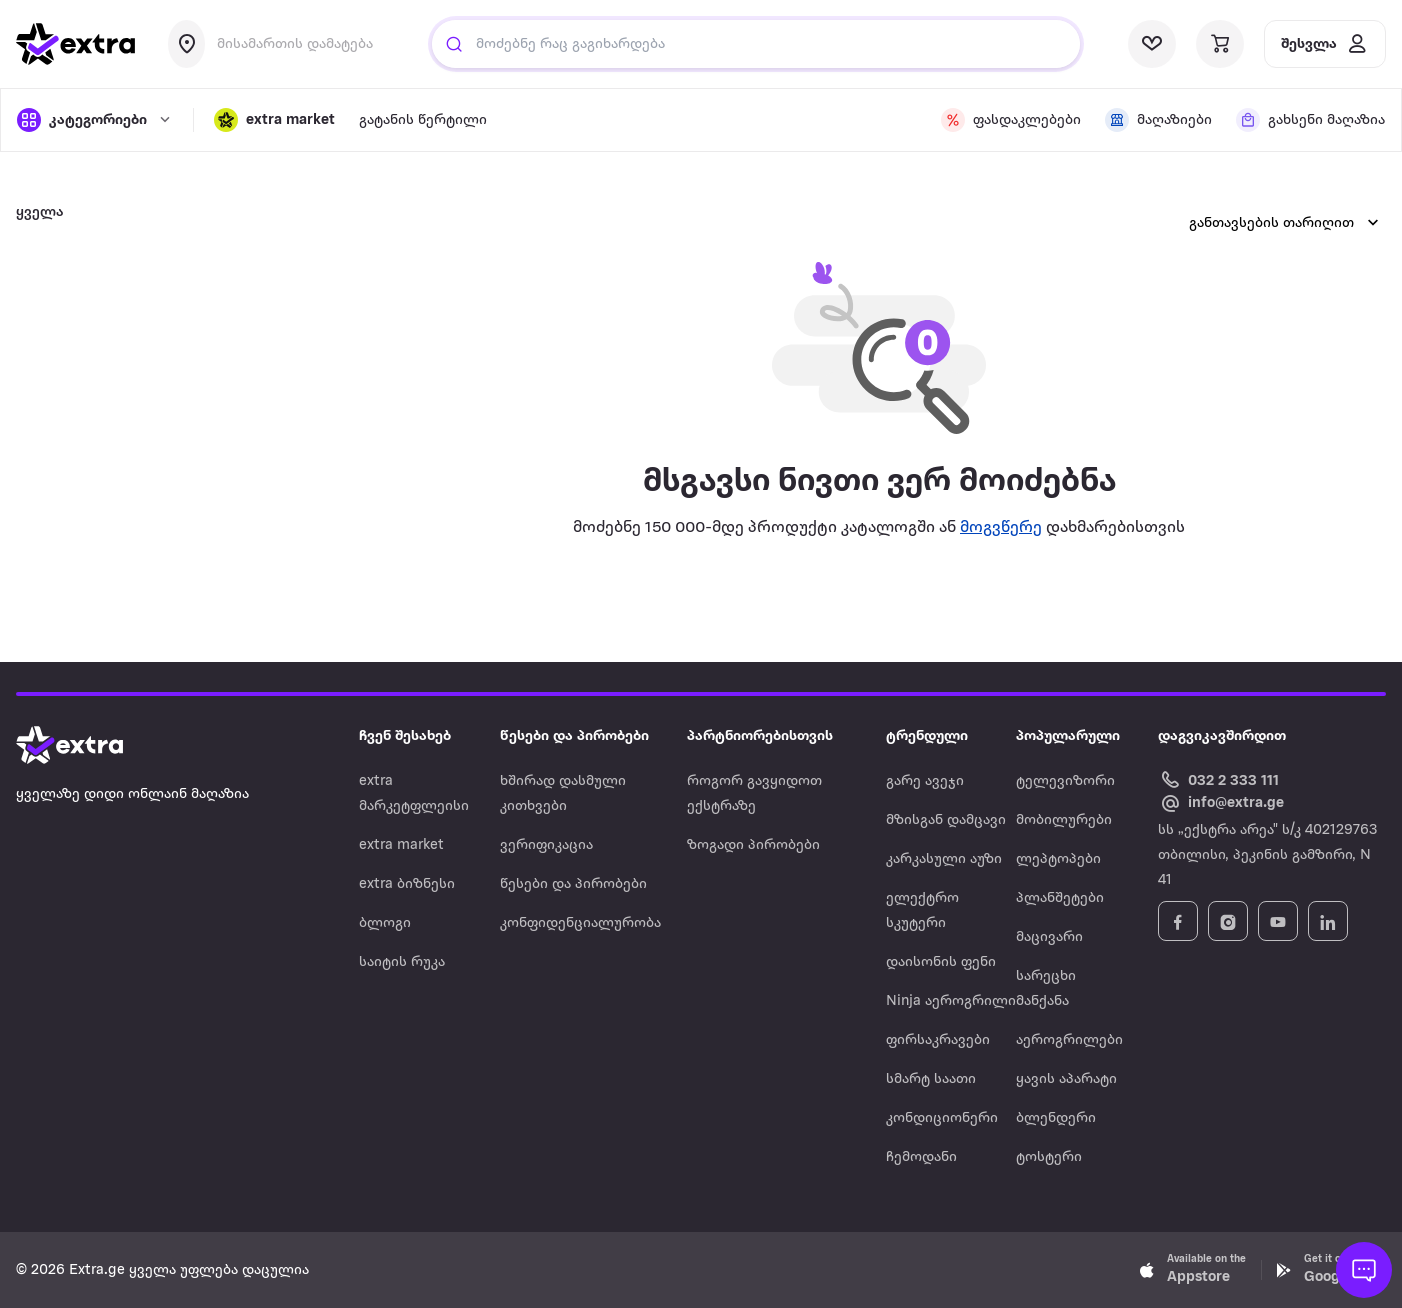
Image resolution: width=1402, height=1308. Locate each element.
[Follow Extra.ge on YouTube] (1278, 921)
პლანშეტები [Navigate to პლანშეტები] (1060, 898)
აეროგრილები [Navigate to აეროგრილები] (1069, 1040)
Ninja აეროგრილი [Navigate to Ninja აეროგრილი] (951, 1001)
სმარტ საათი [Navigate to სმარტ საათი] (931, 1079)
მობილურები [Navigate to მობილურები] (1064, 820)
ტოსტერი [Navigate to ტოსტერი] (1049, 1157)
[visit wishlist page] (1152, 44)
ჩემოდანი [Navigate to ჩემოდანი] (921, 1157)
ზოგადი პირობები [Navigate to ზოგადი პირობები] (753, 845)
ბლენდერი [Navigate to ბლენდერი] (1056, 1118)
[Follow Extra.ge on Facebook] (1178, 921)
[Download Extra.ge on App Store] (1193, 1270)
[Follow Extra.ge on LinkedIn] (1328, 921)
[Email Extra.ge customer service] (1221, 804)
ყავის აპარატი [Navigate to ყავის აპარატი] (1066, 1079)
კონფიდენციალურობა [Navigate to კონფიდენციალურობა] (580, 923)
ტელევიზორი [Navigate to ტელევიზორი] (1065, 781)
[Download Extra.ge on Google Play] (1330, 1270)
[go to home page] (76, 44)
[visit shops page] (1158, 120)
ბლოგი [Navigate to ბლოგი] (385, 923)
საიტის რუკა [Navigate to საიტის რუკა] (402, 962)
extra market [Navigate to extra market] (401, 845)
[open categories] (95, 120)
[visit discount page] (1011, 120)
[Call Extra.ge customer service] (1221, 779)
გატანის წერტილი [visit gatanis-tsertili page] (423, 120)
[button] (274, 120)
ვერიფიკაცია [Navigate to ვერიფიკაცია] (546, 845)
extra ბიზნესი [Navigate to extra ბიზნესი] (407, 884)
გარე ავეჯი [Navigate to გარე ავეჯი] (925, 781)
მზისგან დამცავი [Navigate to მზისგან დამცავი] (946, 820)
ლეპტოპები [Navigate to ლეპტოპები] (1058, 859)
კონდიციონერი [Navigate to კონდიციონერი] (942, 1118)
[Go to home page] (90, 745)
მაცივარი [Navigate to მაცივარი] (1049, 937)
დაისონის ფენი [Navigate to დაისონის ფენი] (941, 962)
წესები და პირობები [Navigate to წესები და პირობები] (573, 884)
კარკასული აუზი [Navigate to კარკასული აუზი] (944, 859)
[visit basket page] (1220, 44)
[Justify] (454, 44)
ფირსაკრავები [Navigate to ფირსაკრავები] (938, 1040)
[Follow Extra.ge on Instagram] (1228, 921)
